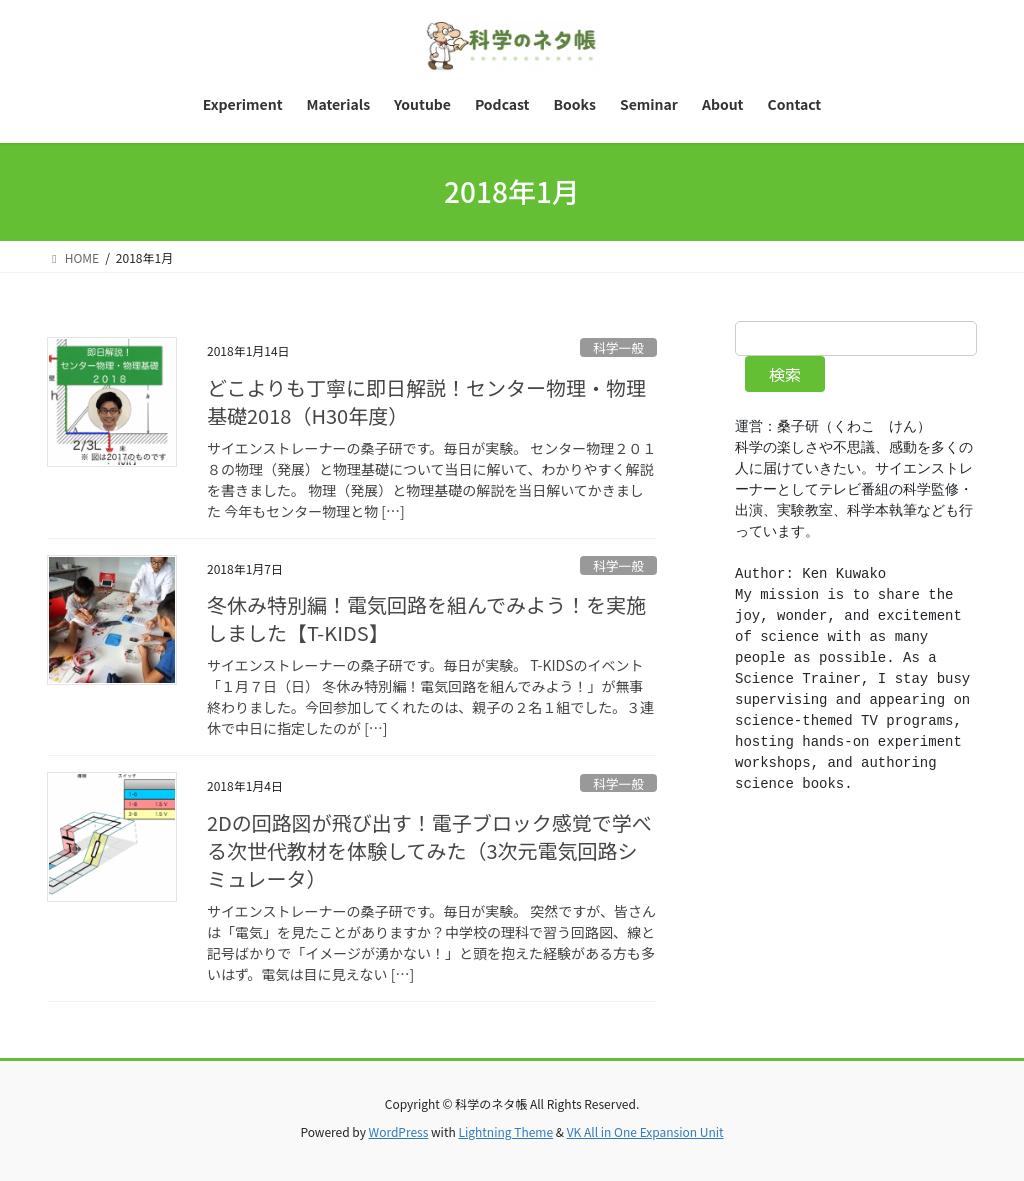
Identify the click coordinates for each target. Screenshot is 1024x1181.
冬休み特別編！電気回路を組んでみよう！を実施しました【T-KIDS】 (426, 618)
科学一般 (618, 347)
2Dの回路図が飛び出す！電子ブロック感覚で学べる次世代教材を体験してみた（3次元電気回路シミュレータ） (429, 850)
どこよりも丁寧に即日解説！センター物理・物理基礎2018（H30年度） (426, 401)
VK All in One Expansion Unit (645, 1131)
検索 (785, 374)
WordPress (399, 1131)
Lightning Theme (505, 1131)
